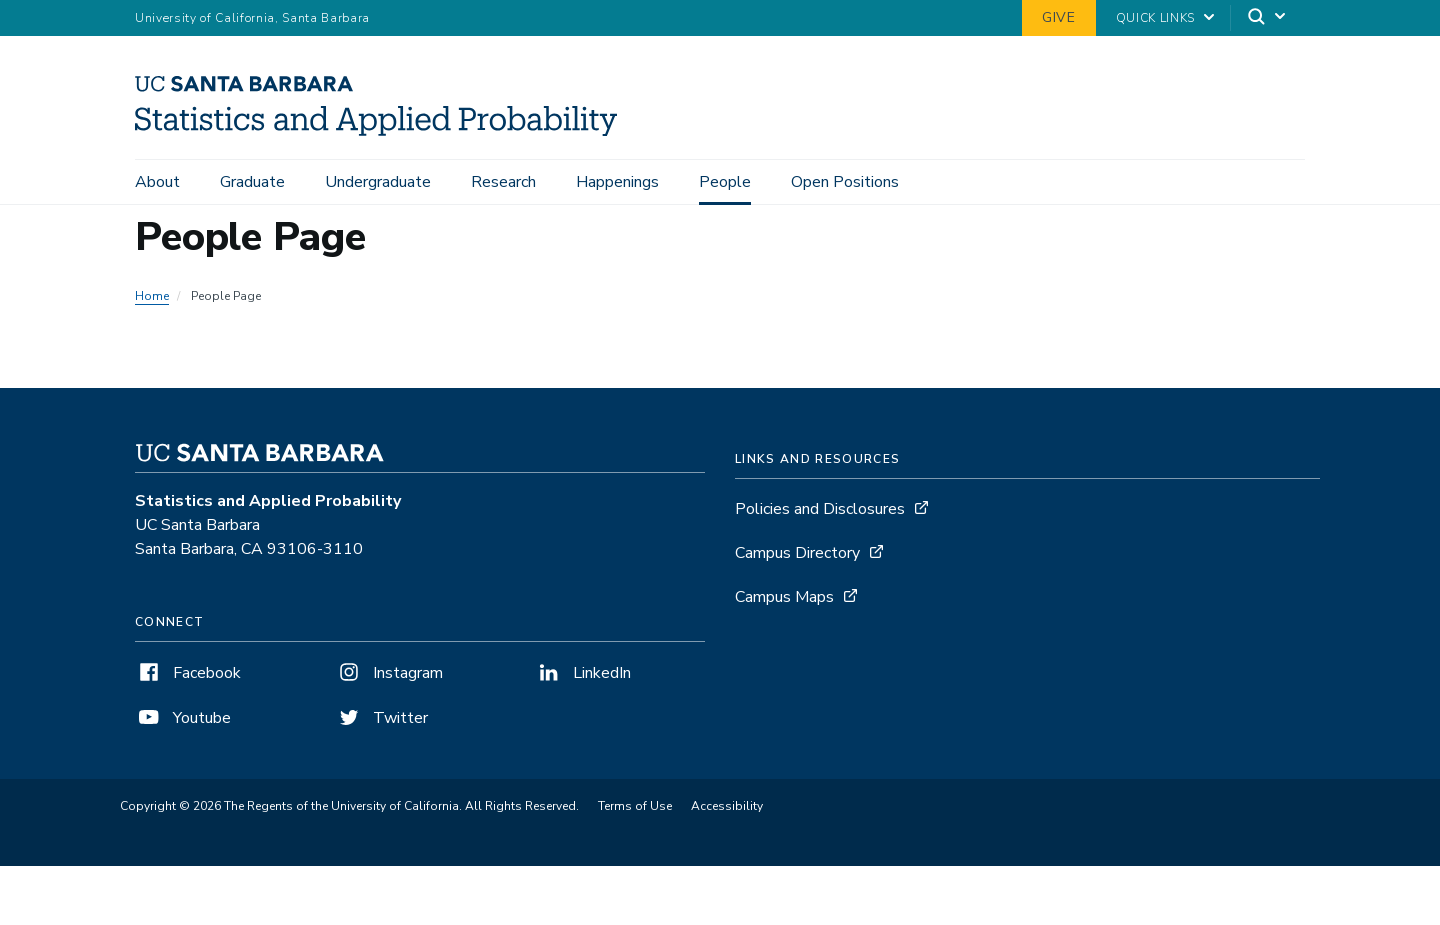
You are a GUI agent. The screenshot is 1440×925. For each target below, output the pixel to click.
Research (503, 182)
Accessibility (727, 806)
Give (1059, 17)
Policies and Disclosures (820, 509)
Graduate (252, 182)
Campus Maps (784, 597)
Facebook (188, 673)
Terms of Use (635, 806)
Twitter (381, 718)
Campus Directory (797, 553)
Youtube (183, 718)
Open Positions (845, 182)
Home (152, 296)
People (725, 182)
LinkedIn (583, 673)
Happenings (617, 182)
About (157, 182)
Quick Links (1155, 18)
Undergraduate (378, 182)
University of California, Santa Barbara (252, 18)
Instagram (389, 673)
